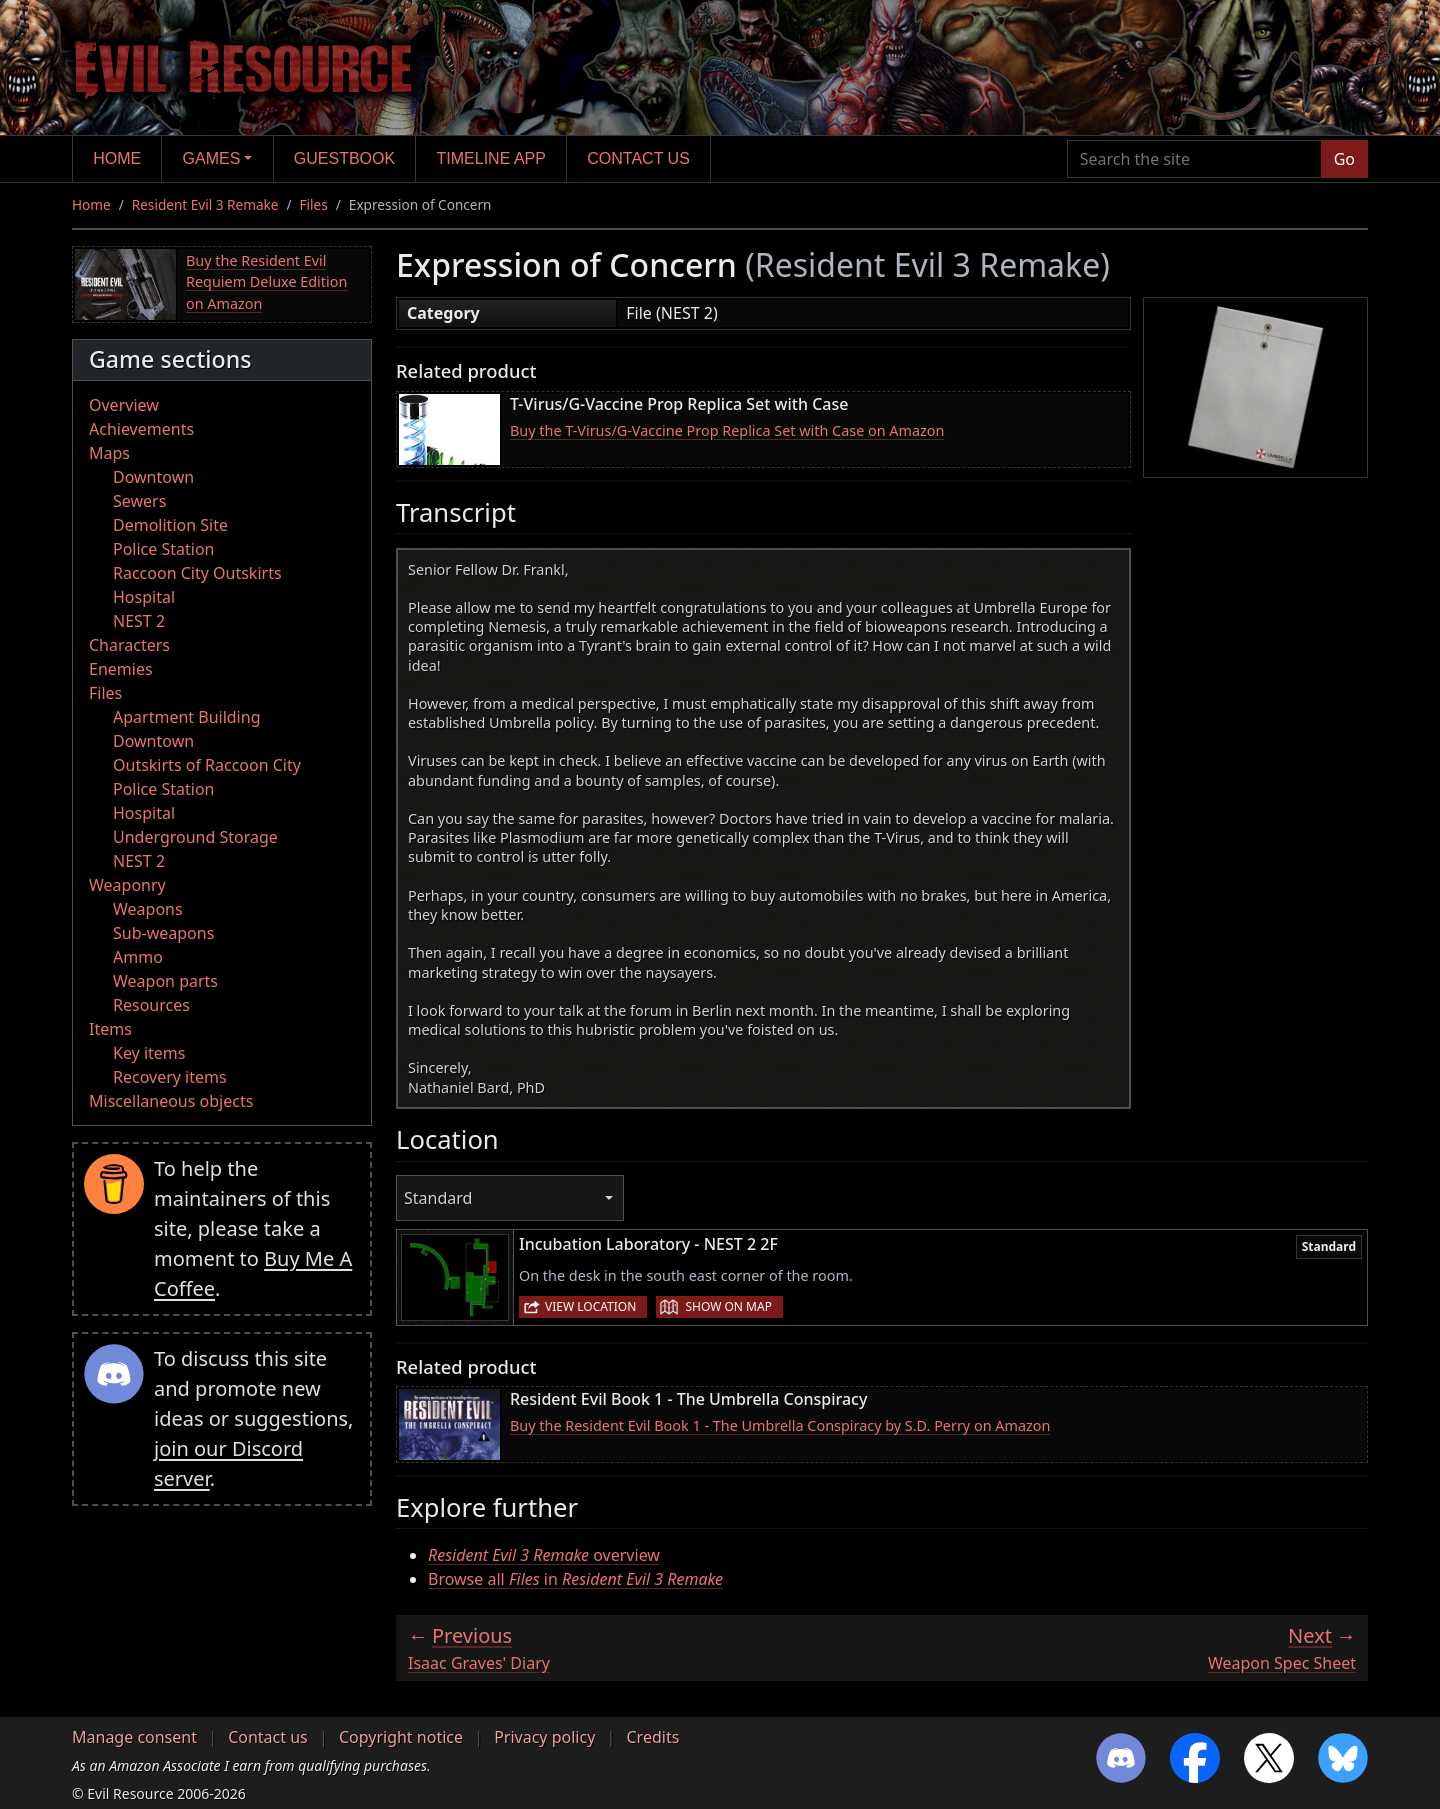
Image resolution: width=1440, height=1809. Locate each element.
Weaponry (127, 885)
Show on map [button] (728, 1306)
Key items (149, 1053)
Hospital (144, 597)
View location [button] (590, 1306)
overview (544, 1555)
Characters (129, 645)
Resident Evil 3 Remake (205, 204)
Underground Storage (195, 837)
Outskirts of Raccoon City (207, 765)
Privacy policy (544, 1737)
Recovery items (170, 1077)
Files (314, 204)
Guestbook (344, 158)
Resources (151, 1005)
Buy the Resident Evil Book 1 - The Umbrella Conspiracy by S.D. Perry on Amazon (780, 1425)
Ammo (138, 957)
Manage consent (134, 1737)
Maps (109, 453)
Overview (124, 405)
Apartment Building (186, 717)
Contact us (638, 158)
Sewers (139, 501)
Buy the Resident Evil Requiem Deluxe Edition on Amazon (266, 282)
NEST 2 (139, 621)
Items (110, 1029)
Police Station (164, 549)
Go (1344, 159)
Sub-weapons (163, 933)
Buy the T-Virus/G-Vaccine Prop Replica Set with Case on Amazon (727, 430)
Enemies (121, 669)
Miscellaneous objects (171, 1101)
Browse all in (575, 1579)
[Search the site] (1194, 159)
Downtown (153, 477)
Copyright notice (401, 1737)
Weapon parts (165, 981)
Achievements (141, 429)
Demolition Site (170, 525)
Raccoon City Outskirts (197, 573)
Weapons (148, 909)
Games (212, 158)
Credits (652, 1737)
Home (117, 158)
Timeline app (491, 158)
